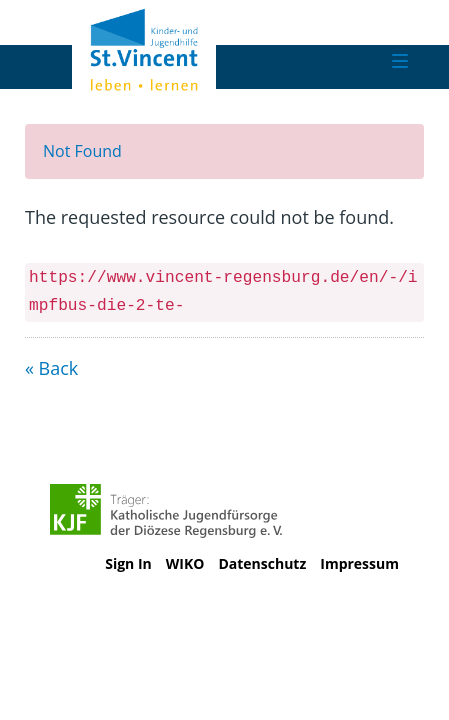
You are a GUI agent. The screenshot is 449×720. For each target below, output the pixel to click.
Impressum (359, 563)
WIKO (185, 563)
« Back (51, 368)
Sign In (128, 563)
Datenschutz (262, 563)
